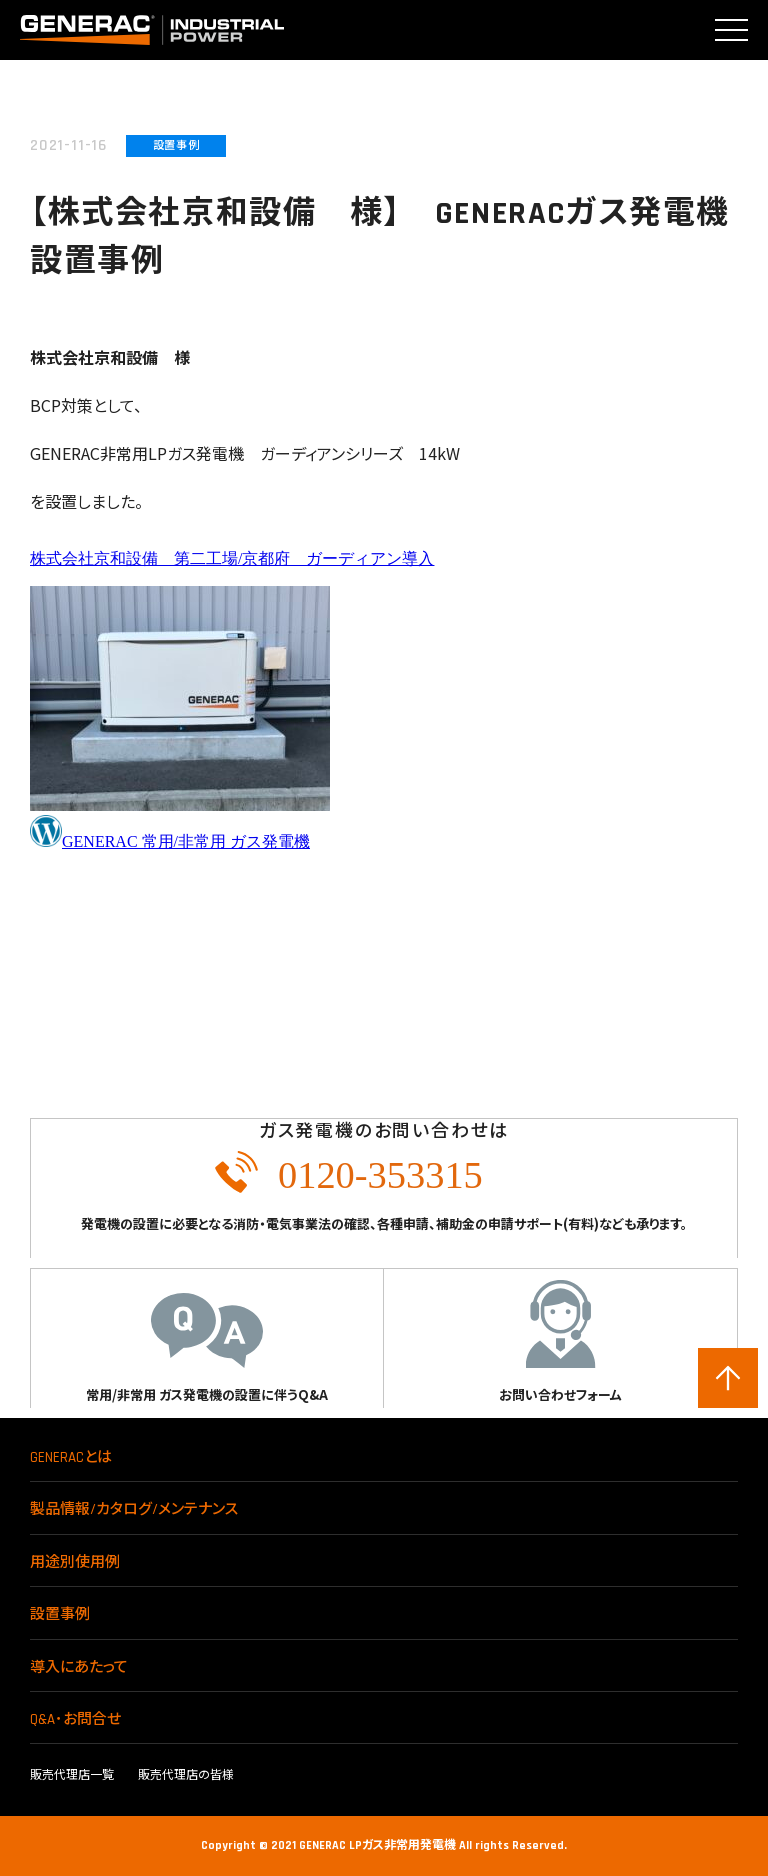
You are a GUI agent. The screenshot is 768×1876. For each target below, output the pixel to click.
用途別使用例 (75, 1562)
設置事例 (60, 1614)
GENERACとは (71, 1457)
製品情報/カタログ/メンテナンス (134, 1509)
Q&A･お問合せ (75, 1719)
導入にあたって (79, 1667)
